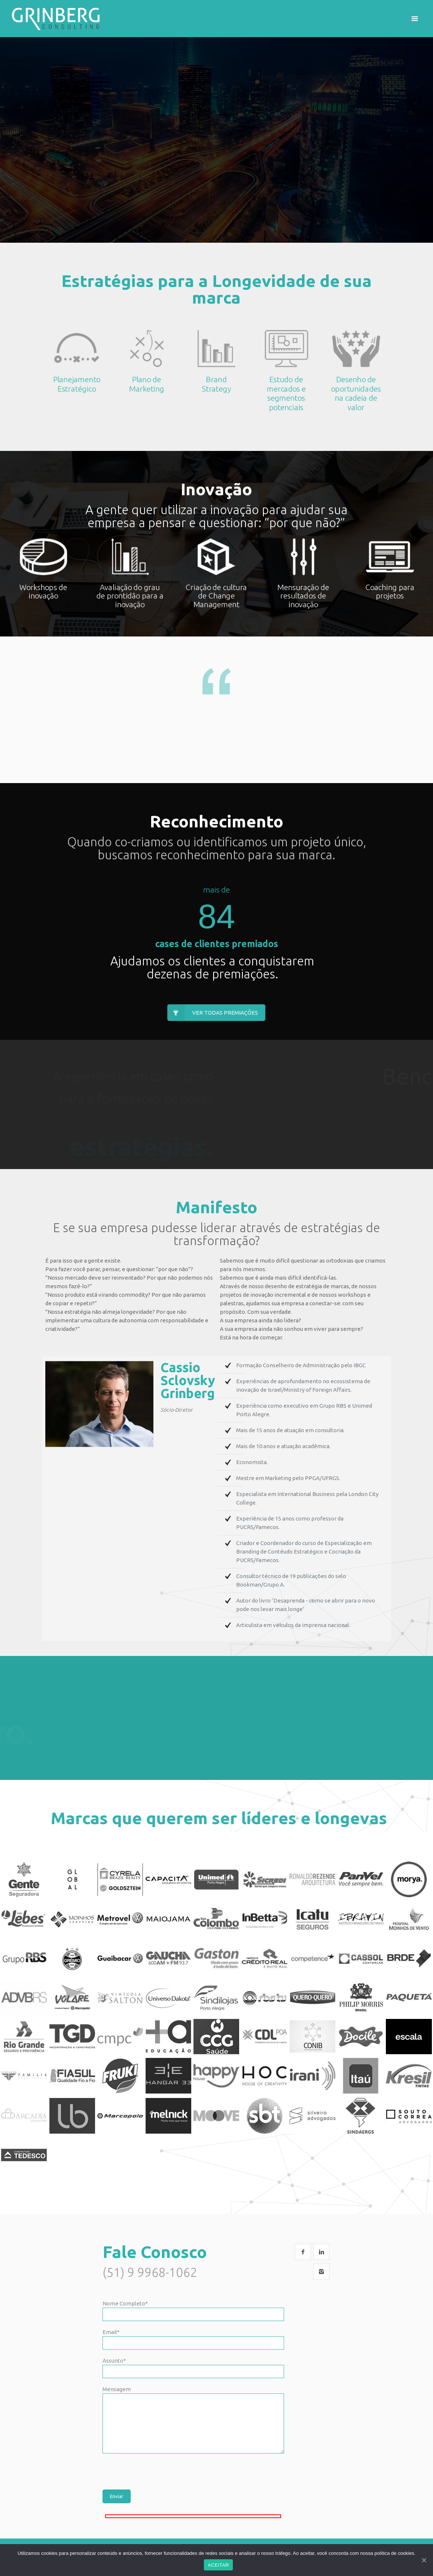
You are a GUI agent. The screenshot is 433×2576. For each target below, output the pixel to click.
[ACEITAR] (423, 2560)
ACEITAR (218, 2565)
